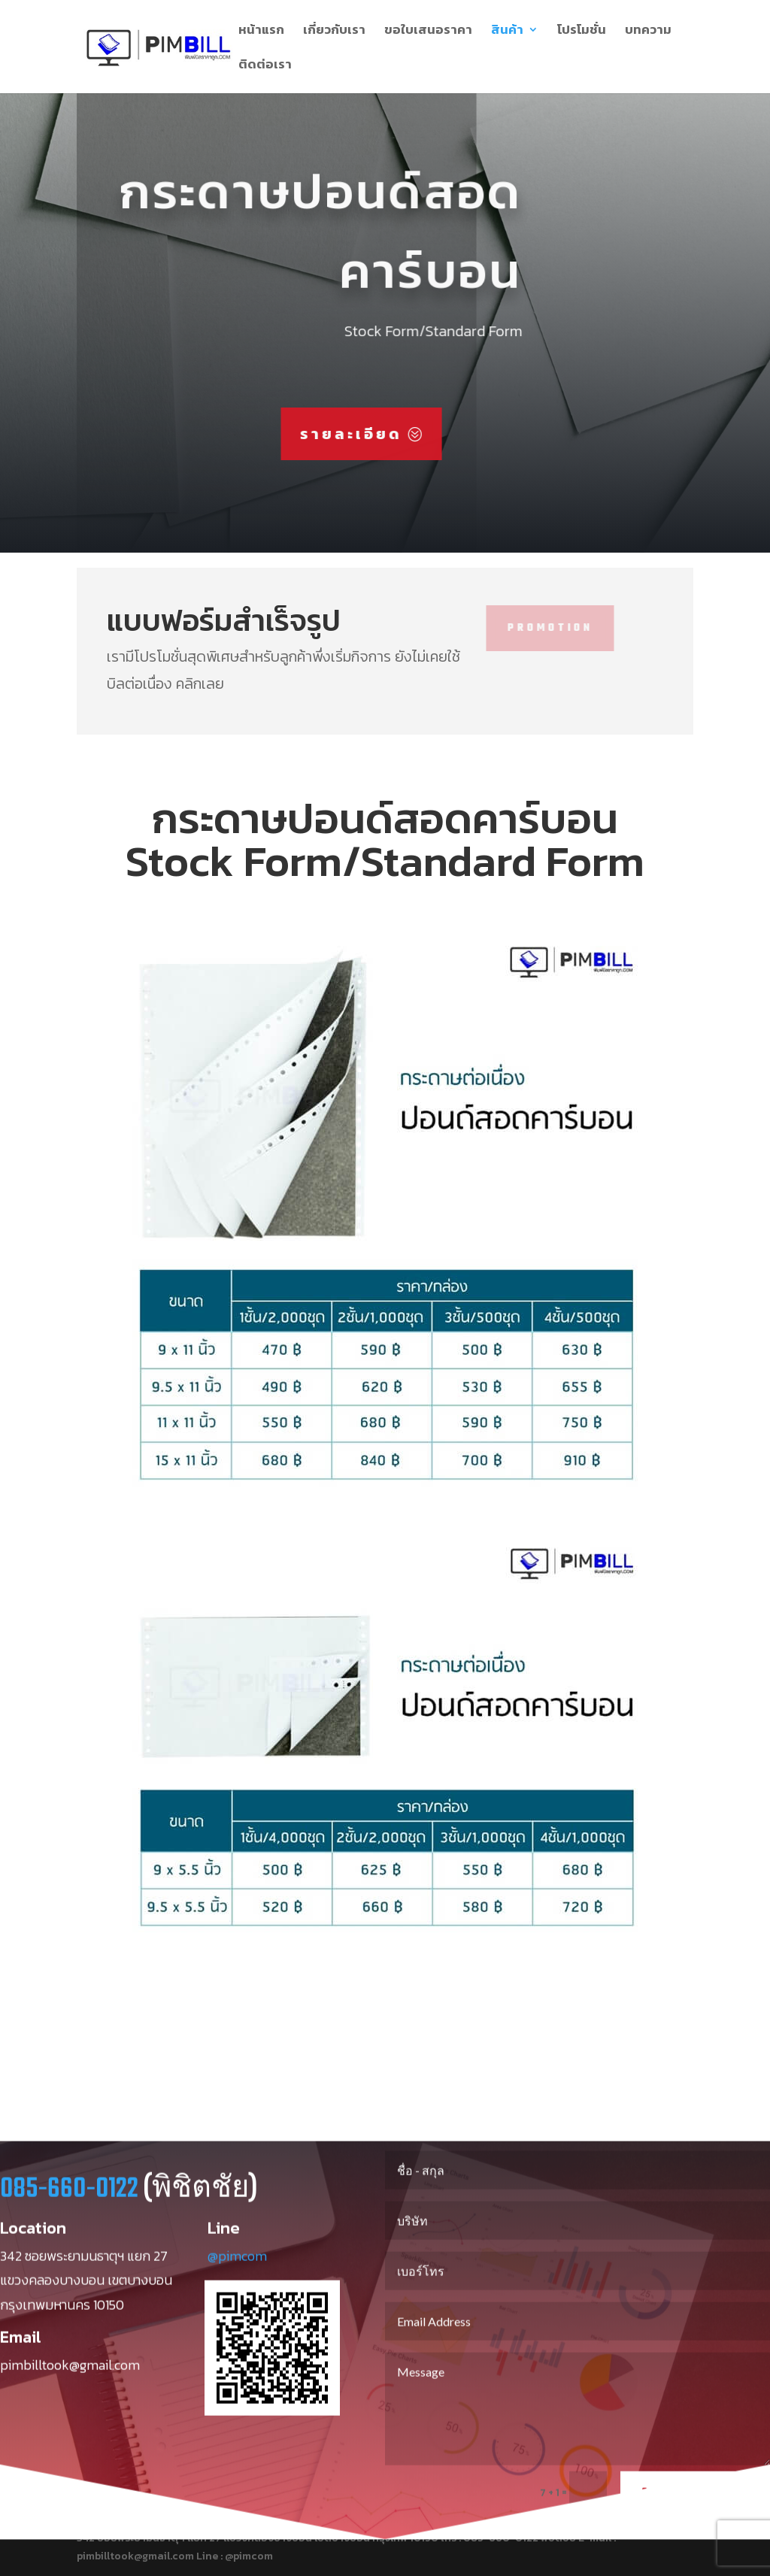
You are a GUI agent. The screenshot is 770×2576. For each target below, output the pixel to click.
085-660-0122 (69, 2203)
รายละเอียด (304, 434)
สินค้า (507, 31)
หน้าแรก (261, 31)
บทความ (648, 31)
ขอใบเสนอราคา (428, 31)
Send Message (695, 2507)
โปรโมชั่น (581, 31)
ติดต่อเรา (265, 66)
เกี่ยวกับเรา (334, 31)
